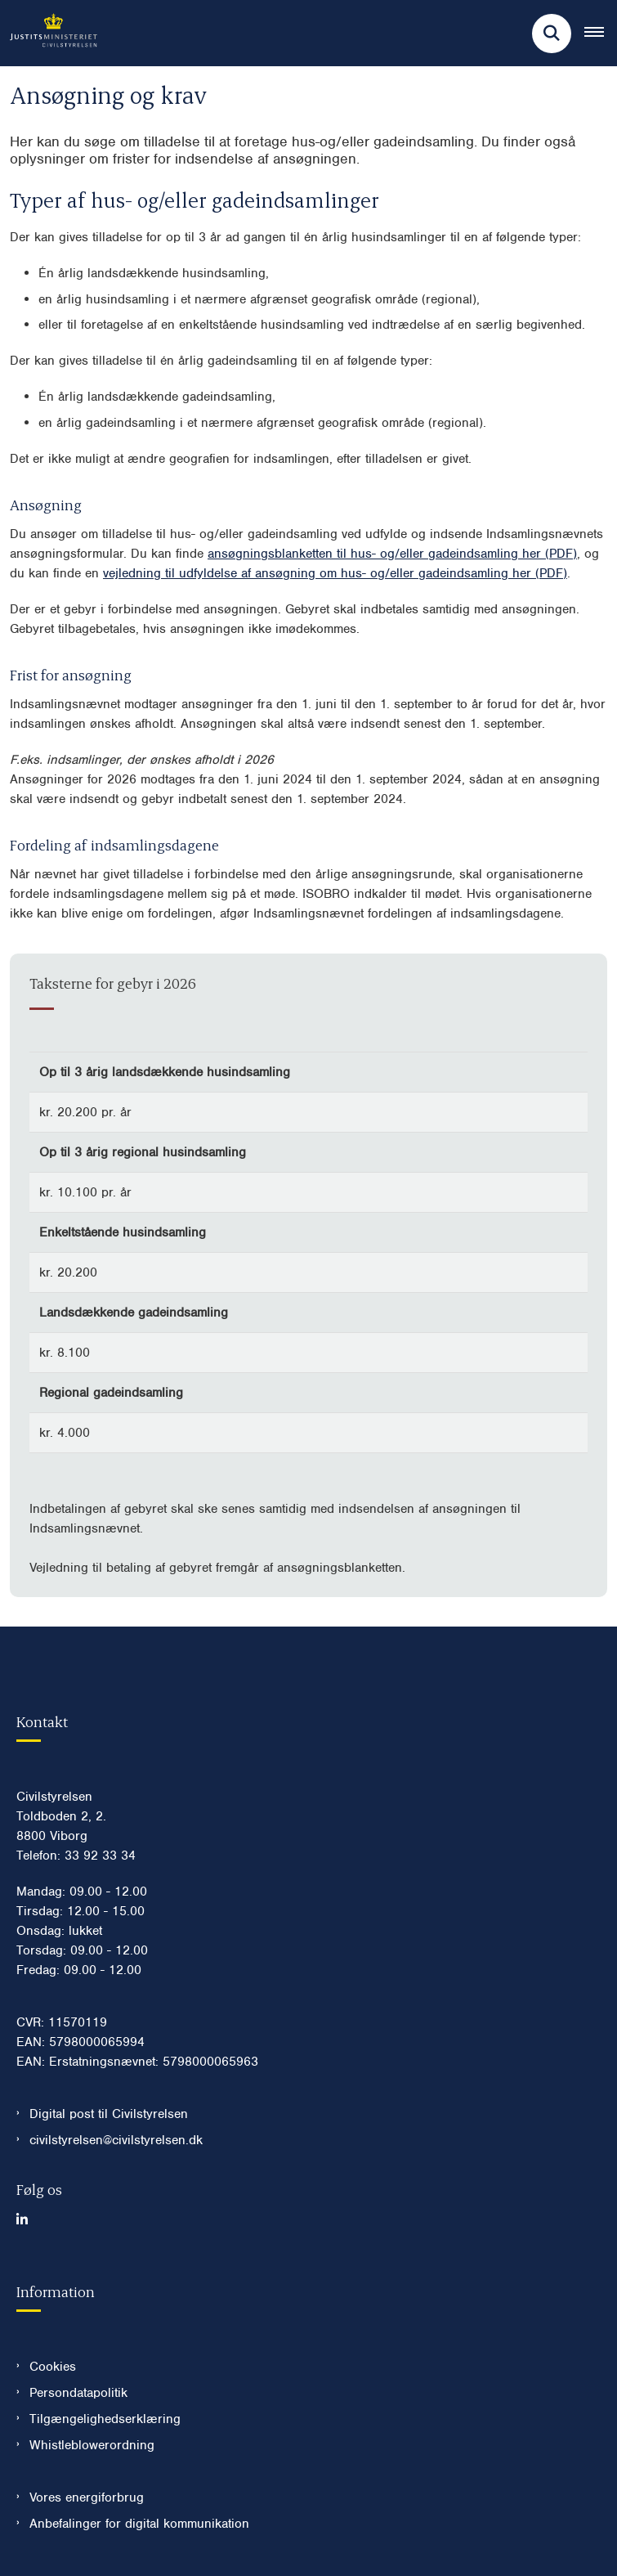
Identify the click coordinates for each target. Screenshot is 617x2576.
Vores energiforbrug (86, 2497)
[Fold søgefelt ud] (551, 33)
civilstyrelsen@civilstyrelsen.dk (116, 2140)
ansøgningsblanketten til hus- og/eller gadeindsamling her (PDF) (392, 553)
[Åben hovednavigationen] (600, 33)
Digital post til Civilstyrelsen (108, 2114)
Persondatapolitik (78, 2393)
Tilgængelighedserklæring (105, 2419)
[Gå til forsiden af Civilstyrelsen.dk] (48, 33)
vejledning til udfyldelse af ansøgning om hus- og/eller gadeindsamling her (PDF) (335, 573)
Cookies (52, 2366)
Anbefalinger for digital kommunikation (139, 2523)
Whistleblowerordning (91, 2445)
